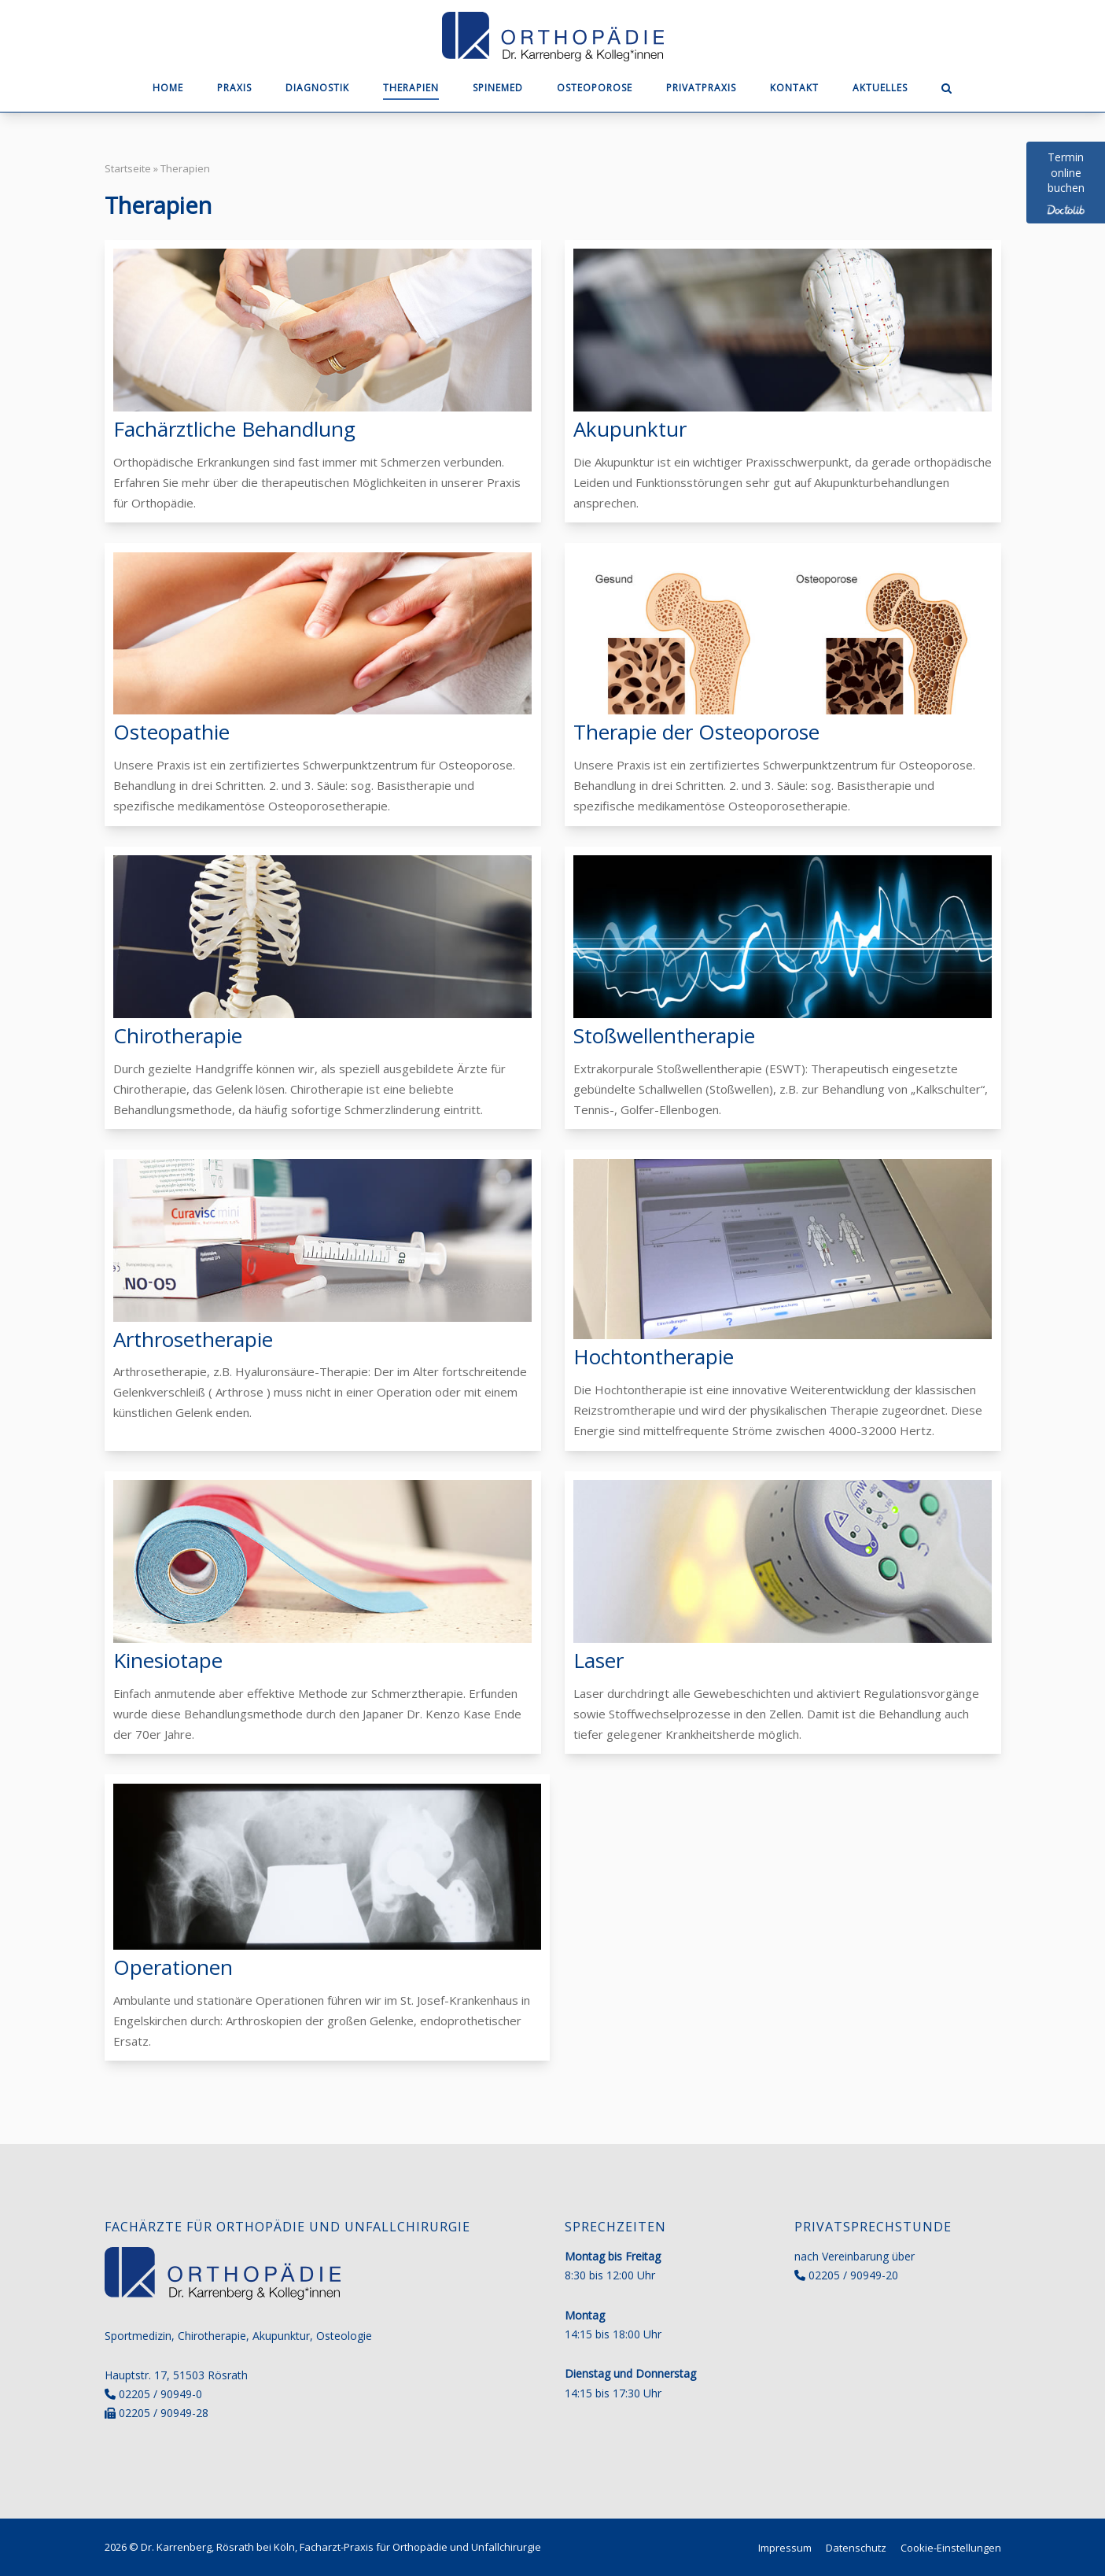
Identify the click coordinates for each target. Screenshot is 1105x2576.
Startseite (128, 168)
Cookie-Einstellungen (951, 2548)
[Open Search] (946, 90)
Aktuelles (880, 87)
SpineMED (498, 87)
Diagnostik (317, 87)
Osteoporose (594, 87)
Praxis (234, 87)
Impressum (785, 2548)
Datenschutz (856, 2548)
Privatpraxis (701, 87)
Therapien (411, 87)
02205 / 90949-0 (160, 2393)
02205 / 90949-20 (853, 2275)
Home (168, 87)
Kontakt (794, 87)
